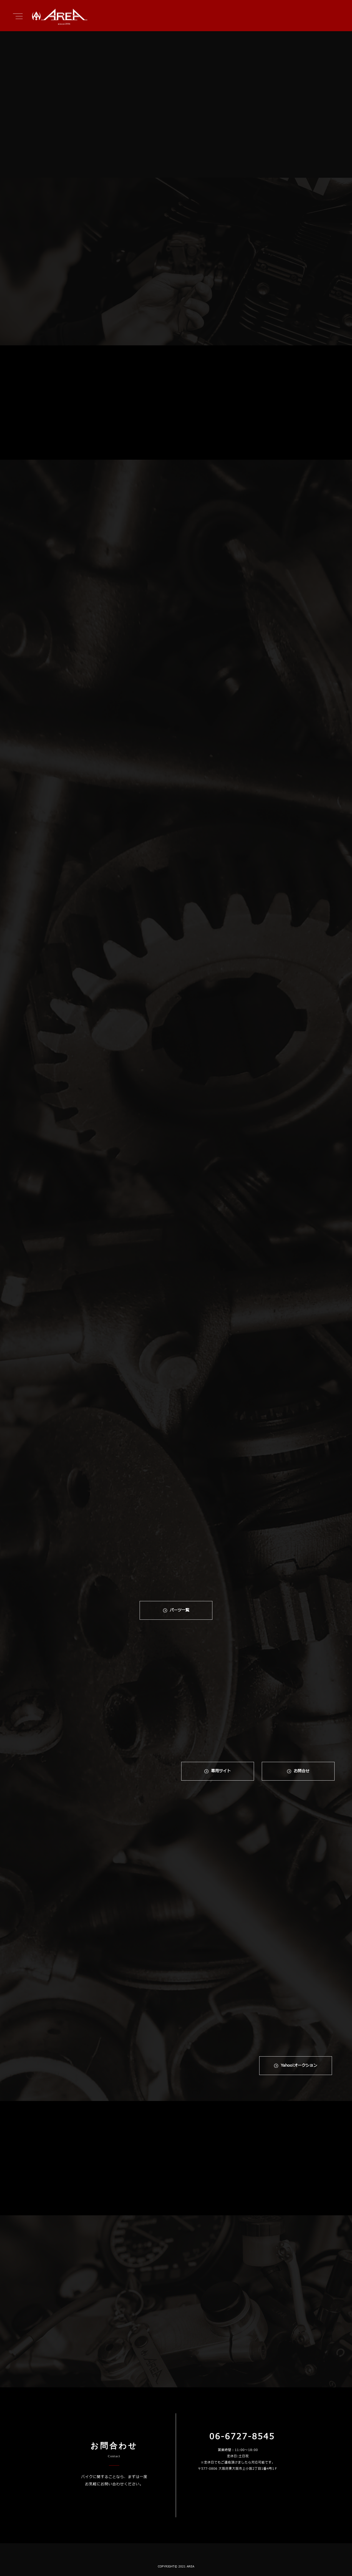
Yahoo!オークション (299, 2065)
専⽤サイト (221, 1771)
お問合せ (301, 1771)
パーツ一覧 (179, 1610)
